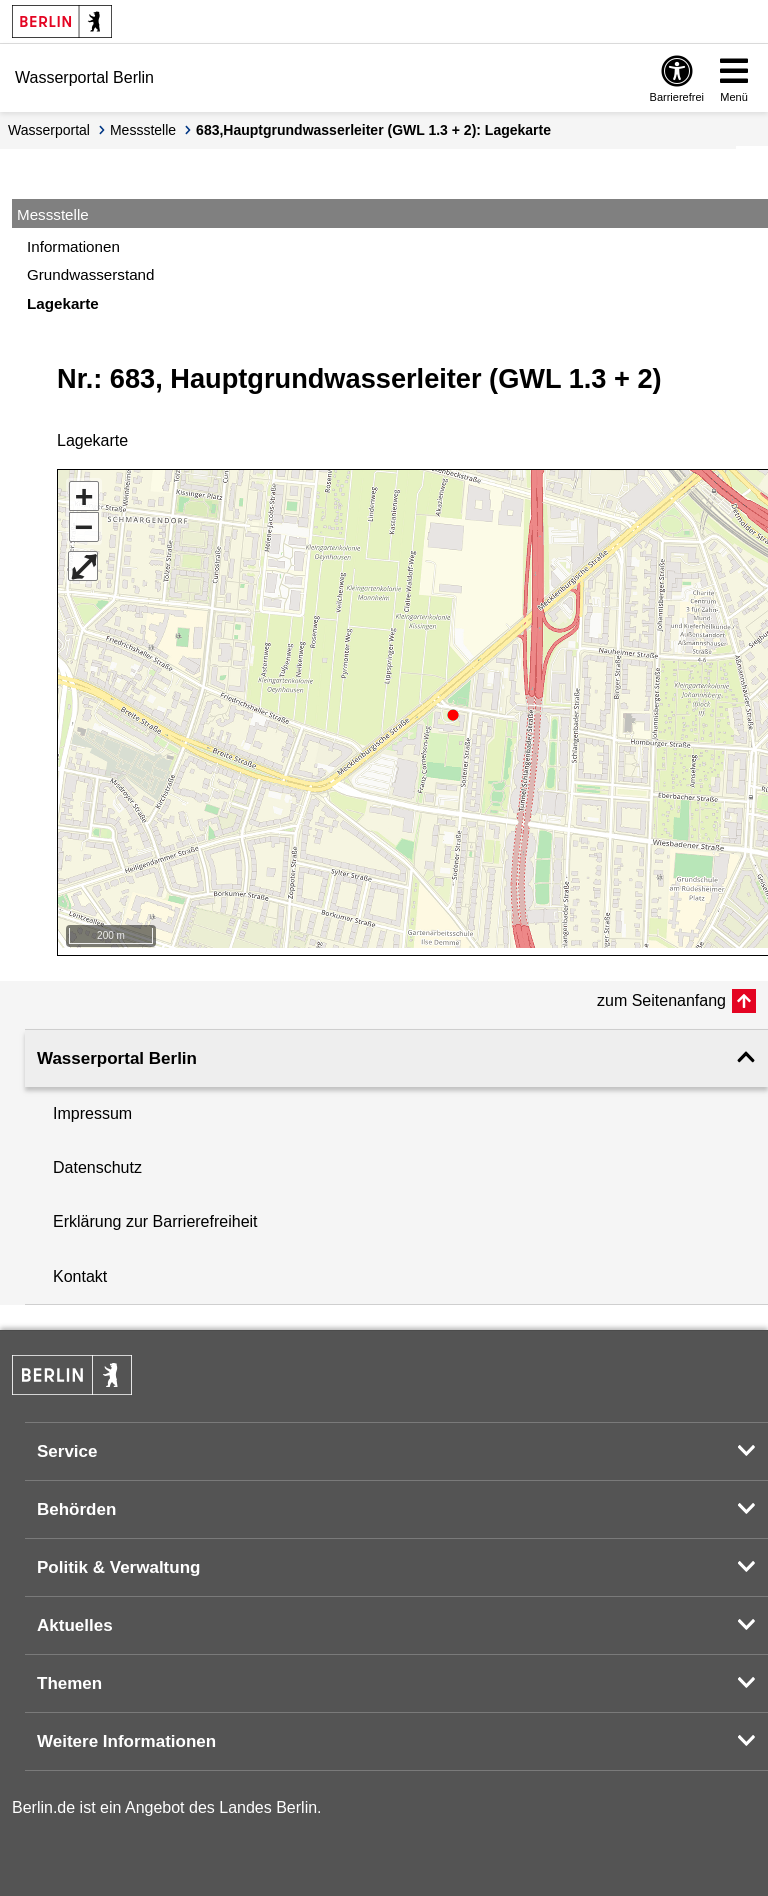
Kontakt (80, 1269)
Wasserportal (49, 130)
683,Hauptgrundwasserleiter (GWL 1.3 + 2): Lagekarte (373, 130)
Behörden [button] (76, 1502)
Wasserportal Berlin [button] (117, 1051)
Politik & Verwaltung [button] (118, 1560)
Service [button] (67, 1444)
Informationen (73, 246)
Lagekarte (63, 303)
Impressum (92, 1106)
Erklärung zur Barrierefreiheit (155, 1214)
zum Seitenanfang (661, 993)
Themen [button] (69, 1676)
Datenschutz (97, 1160)
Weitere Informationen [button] (126, 1734)
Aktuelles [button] (75, 1618)
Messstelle (143, 130)
